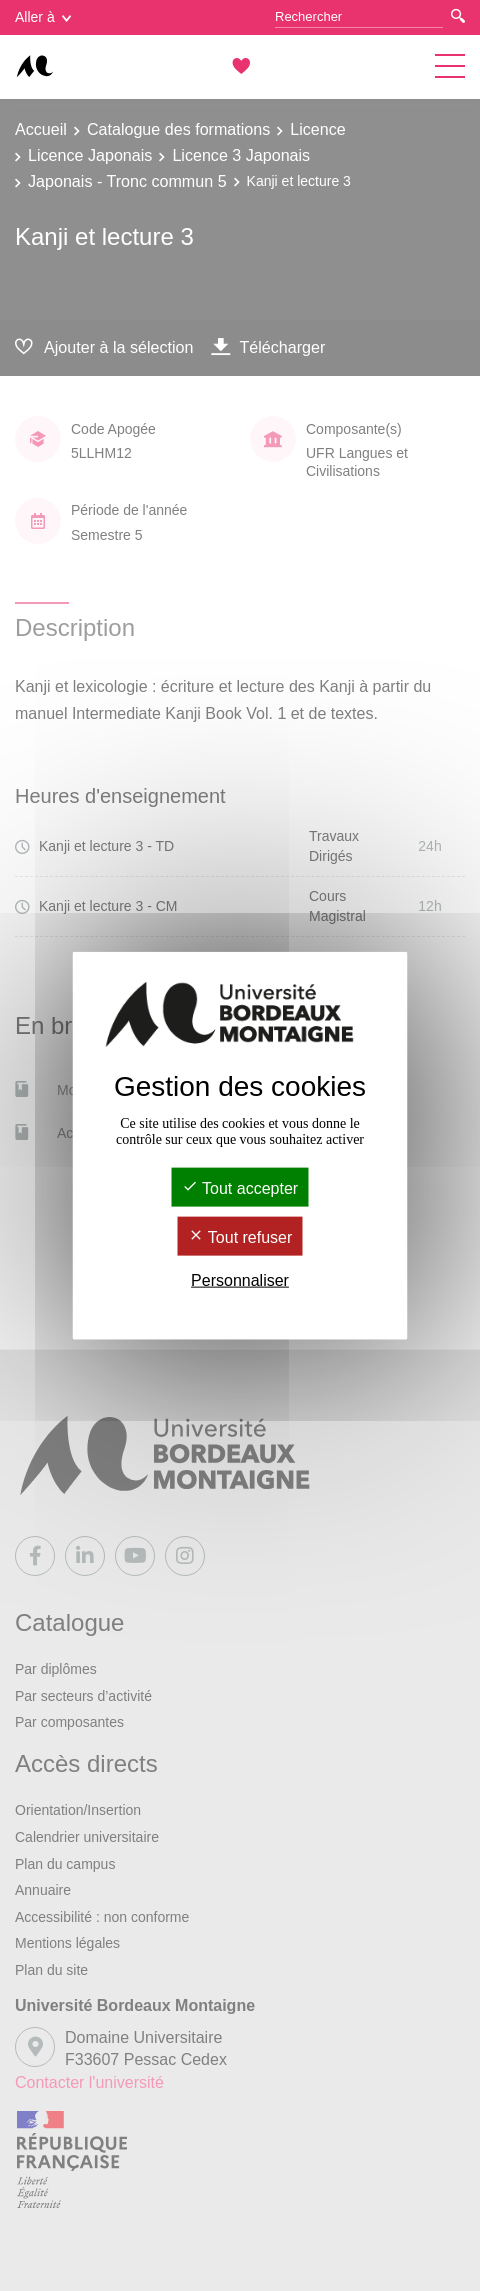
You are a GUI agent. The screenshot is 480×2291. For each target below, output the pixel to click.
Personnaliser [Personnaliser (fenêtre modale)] (240, 1280)
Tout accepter (240, 1187)
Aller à (43, 17)
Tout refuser (240, 1237)
